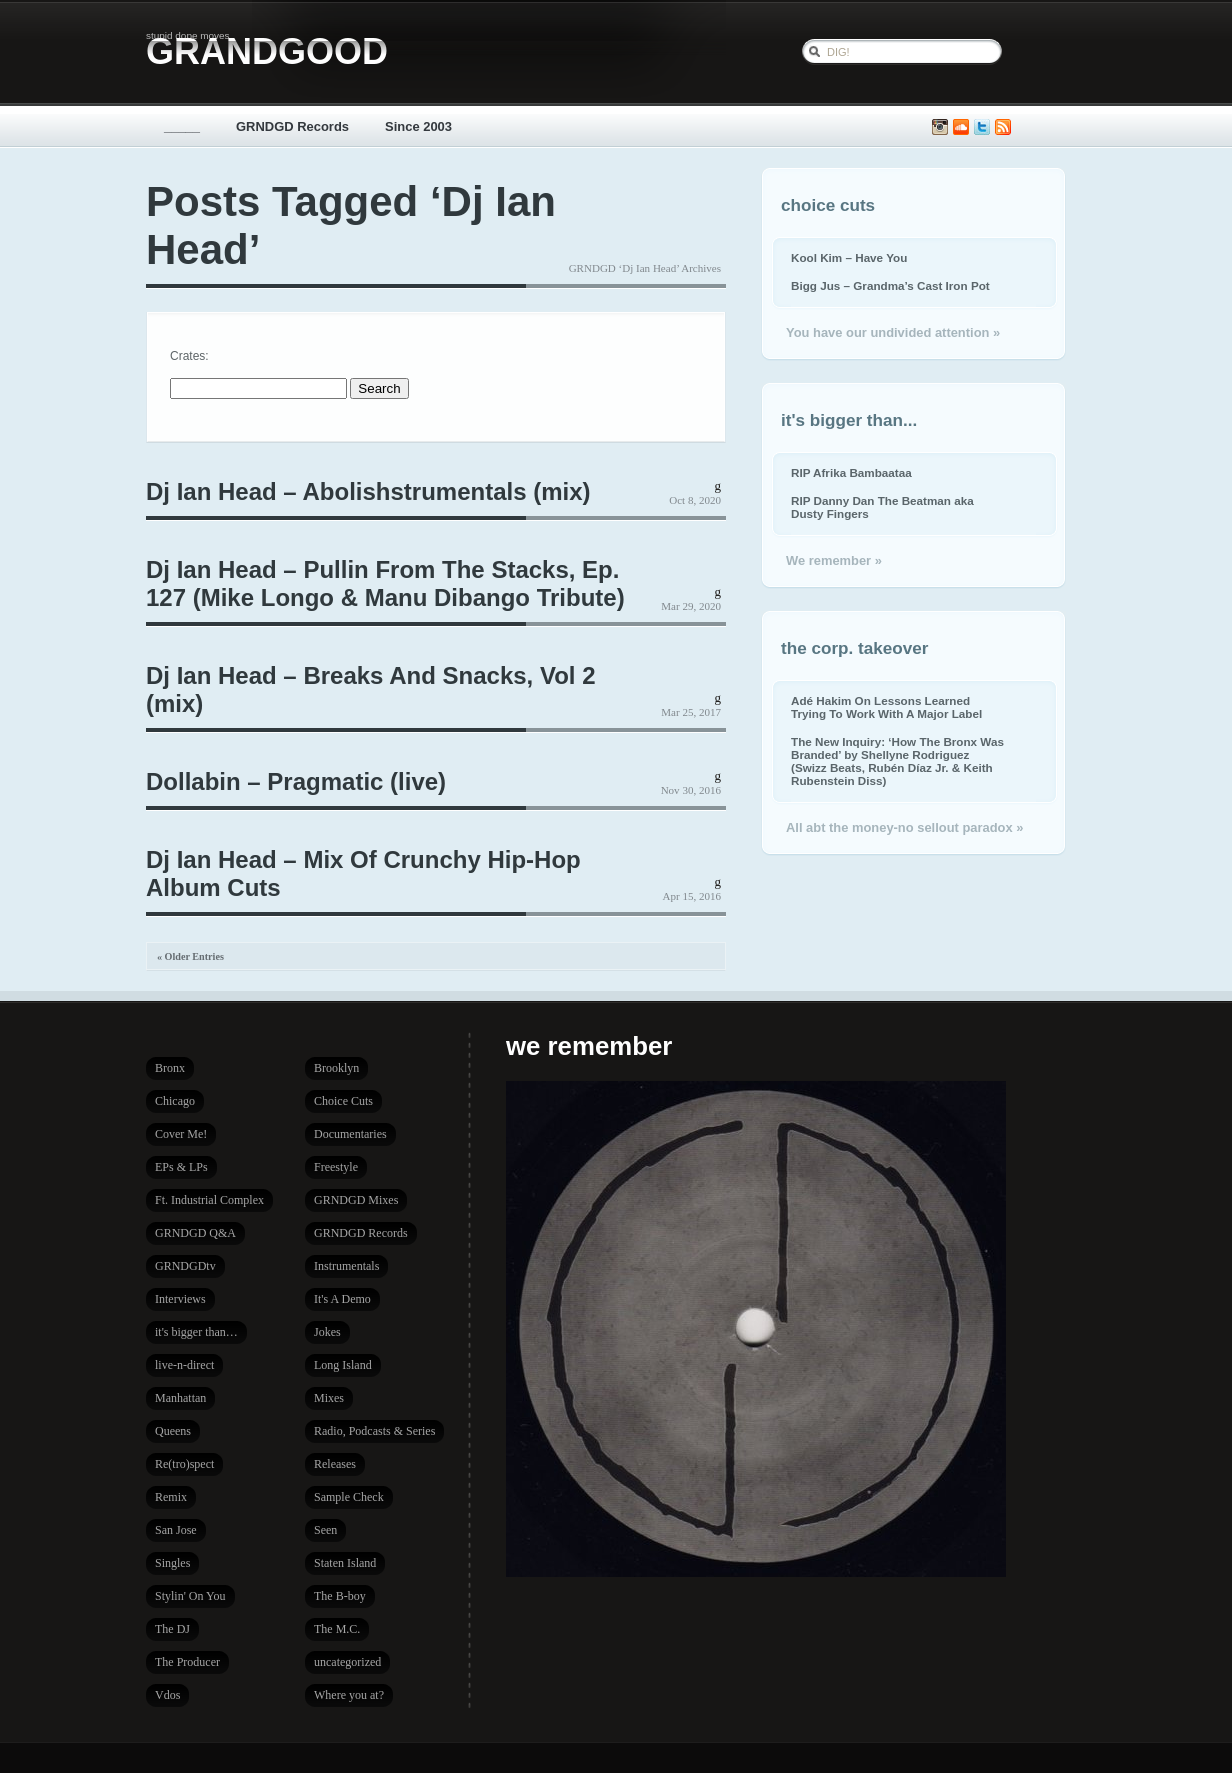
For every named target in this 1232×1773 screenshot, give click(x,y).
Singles (172, 1563)
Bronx (170, 1068)
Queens (173, 1431)
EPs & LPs (181, 1167)
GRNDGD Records (292, 126)
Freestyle (336, 1167)
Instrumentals (346, 1266)
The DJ (172, 1629)
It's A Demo (342, 1299)
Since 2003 (418, 126)
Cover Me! (181, 1134)
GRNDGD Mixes (356, 1200)
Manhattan (180, 1398)
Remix (171, 1497)
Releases (335, 1464)
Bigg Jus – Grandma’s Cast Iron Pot (890, 285)
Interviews (180, 1299)
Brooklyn (336, 1068)
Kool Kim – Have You (849, 257)
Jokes (327, 1332)
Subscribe (1003, 127)
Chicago (175, 1101)
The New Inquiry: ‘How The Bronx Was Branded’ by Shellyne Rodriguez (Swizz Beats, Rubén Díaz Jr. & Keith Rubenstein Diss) (897, 761)
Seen (325, 1530)
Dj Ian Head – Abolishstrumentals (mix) (368, 491)
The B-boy (340, 1596)
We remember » (834, 560)
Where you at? (349, 1695)
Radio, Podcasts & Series (374, 1431)
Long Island (343, 1365)
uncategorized (347, 1662)
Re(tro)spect (184, 1464)
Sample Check (349, 1497)
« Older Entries (190, 956)
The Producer (187, 1662)
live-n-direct (184, 1365)
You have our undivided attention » (893, 332)
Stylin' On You (190, 1596)
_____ (182, 126)
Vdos (167, 1695)
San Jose (176, 1530)
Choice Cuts (343, 1101)
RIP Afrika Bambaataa (851, 472)
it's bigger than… (196, 1332)
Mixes (329, 1398)
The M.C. (337, 1629)
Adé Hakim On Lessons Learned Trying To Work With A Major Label (886, 707)
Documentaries (350, 1134)
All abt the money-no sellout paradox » (904, 827)
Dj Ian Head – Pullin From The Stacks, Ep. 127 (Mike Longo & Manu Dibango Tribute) (385, 583)
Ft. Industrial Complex (209, 1200)
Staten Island (345, 1563)
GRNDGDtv (185, 1266)
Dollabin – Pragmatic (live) (296, 781)
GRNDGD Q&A (195, 1233)
